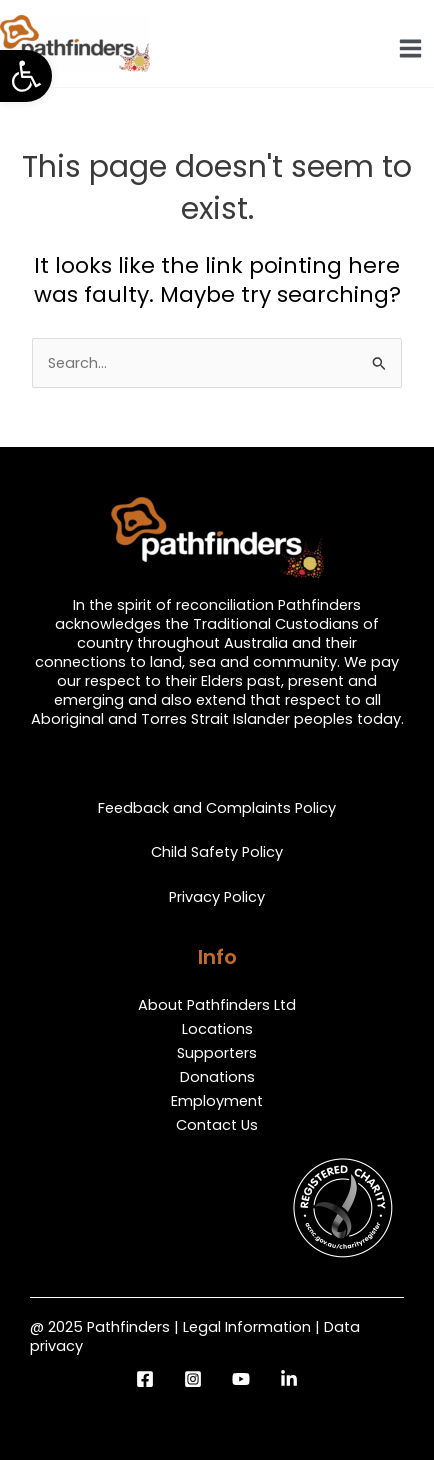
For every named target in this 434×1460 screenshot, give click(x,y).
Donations (217, 1077)
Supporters (217, 1053)
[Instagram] (193, 1379)
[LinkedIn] (289, 1379)
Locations (217, 1029)
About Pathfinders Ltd (217, 1005)
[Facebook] (145, 1379)
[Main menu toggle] (410, 48)
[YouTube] (241, 1379)
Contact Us (217, 1125)
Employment (217, 1101)
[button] (26, 76)
